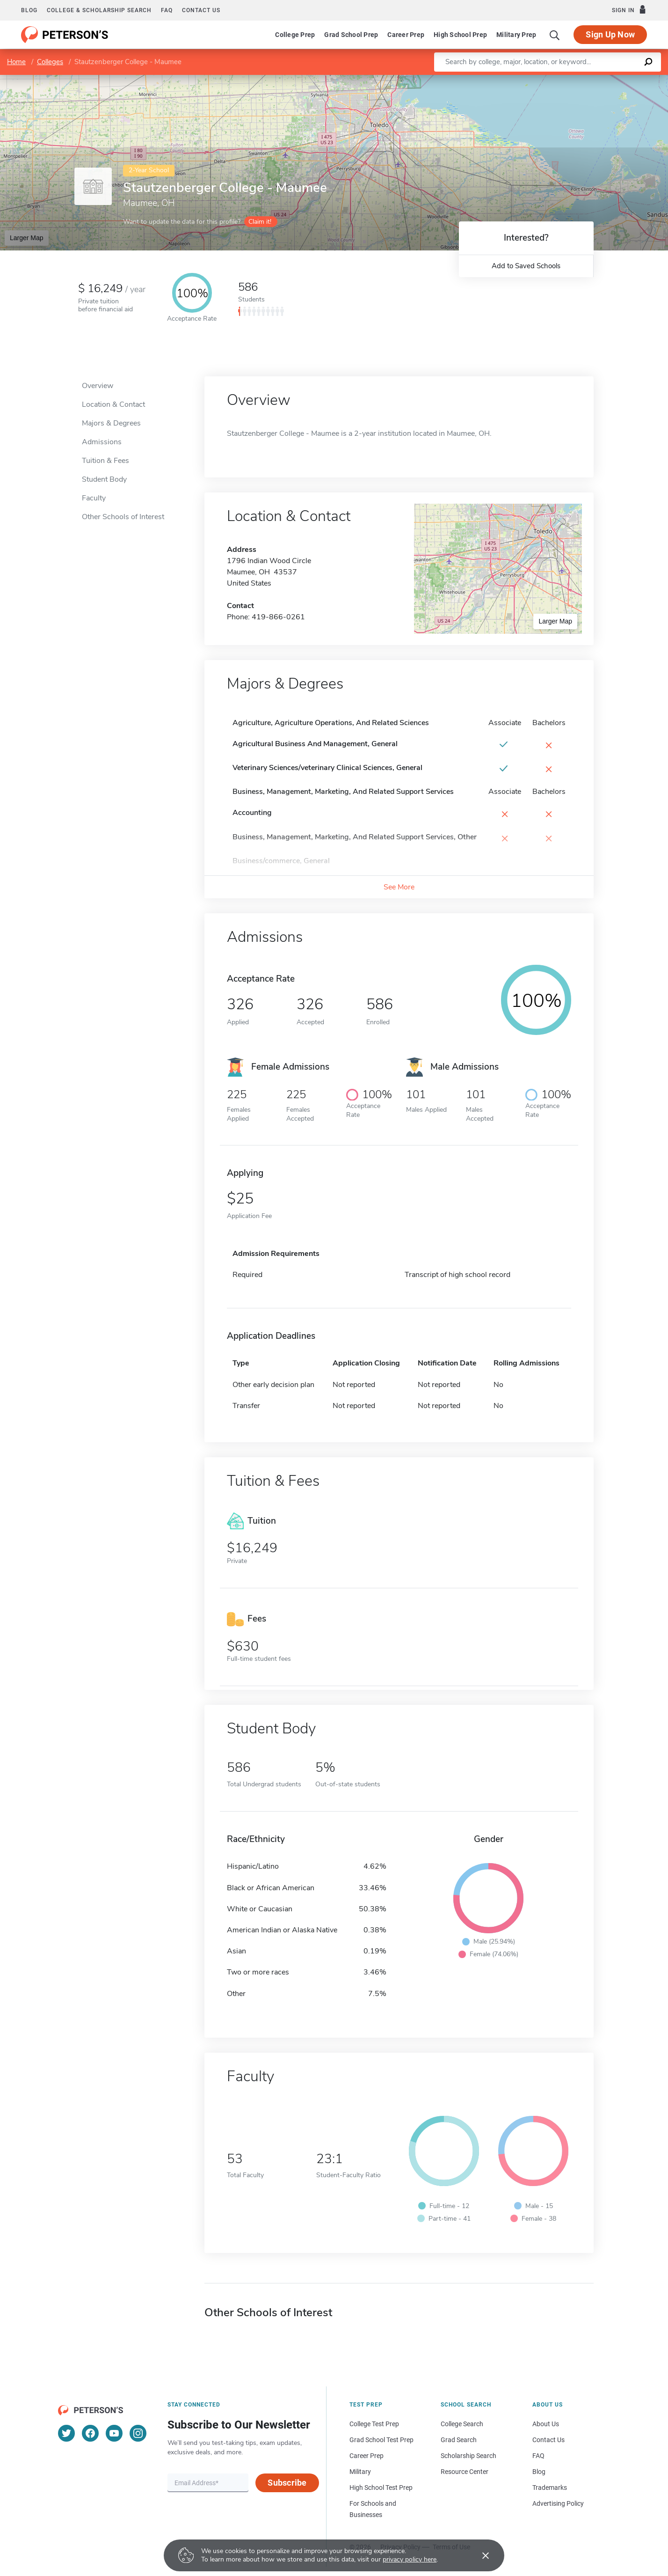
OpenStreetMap (604, 79)
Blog (29, 10)
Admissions (102, 442)
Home (16, 61)
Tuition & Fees (105, 460)
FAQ (167, 10)
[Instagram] (138, 2433)
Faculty (94, 498)
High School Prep (460, 34)
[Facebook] (90, 2433)
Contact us (201, 10)
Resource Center (464, 2471)
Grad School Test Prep (381, 2440)
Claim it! (259, 221)
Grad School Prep (351, 34)
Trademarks (549, 2487)
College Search (462, 2424)
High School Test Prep (381, 2487)
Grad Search (459, 2440)
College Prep (295, 34)
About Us (545, 2424)
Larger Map (27, 238)
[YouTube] (114, 2433)
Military (360, 2471)
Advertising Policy (558, 2503)
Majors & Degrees (111, 423)
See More (399, 887)
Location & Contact (113, 404)
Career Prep (405, 34)
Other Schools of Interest (123, 517)
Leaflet (555, 79)
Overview (97, 386)
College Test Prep (374, 2424)
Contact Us (548, 2440)
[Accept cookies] (479, 2555)
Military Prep (516, 34)
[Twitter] (66, 2433)
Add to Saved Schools (526, 266)
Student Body (104, 479)
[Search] (554, 34)
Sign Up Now (610, 34)
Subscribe (287, 2483)
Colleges (50, 61)
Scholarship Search (468, 2455)
